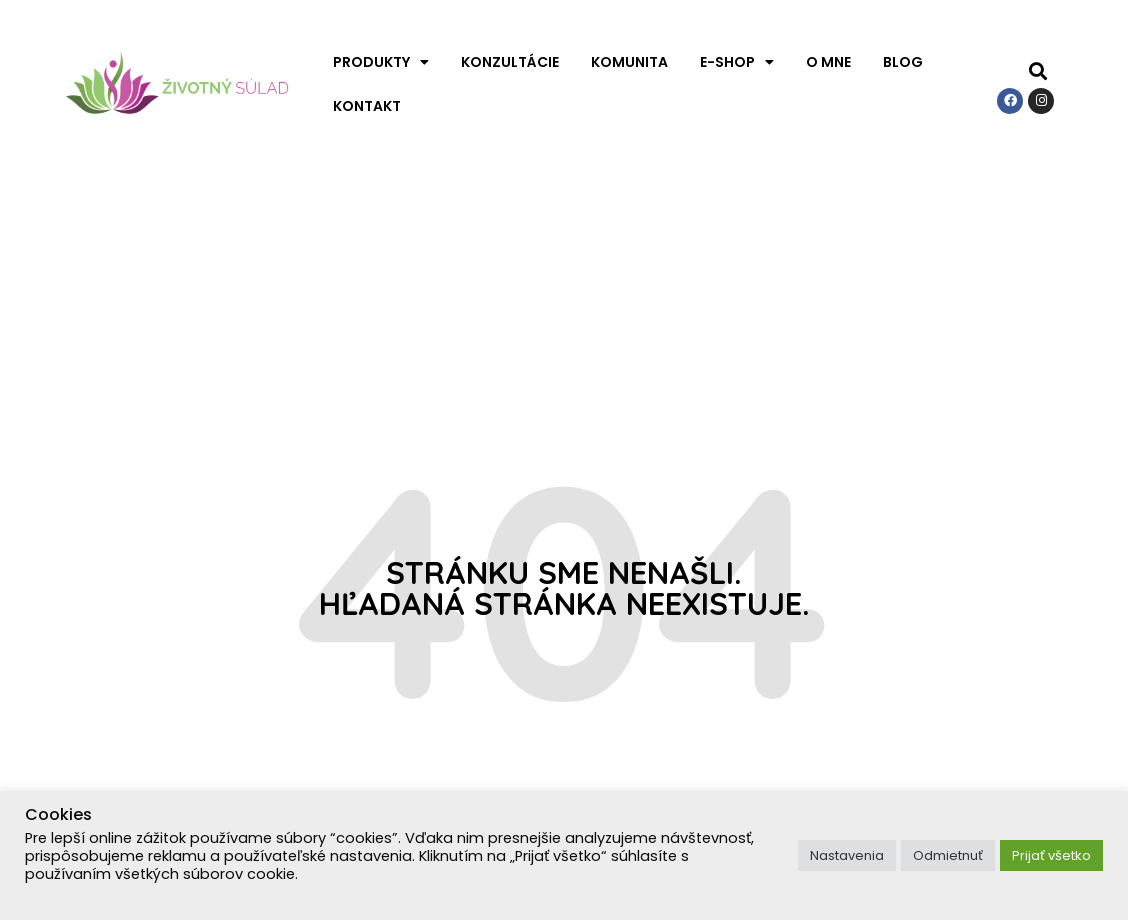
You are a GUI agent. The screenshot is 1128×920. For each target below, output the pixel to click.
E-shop (737, 62)
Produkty (381, 62)
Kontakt (367, 106)
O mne (828, 62)
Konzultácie (510, 62)
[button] (1037, 71)
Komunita (629, 62)
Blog (903, 62)
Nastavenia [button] (847, 855)
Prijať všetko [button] (1051, 855)
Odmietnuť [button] (948, 855)
